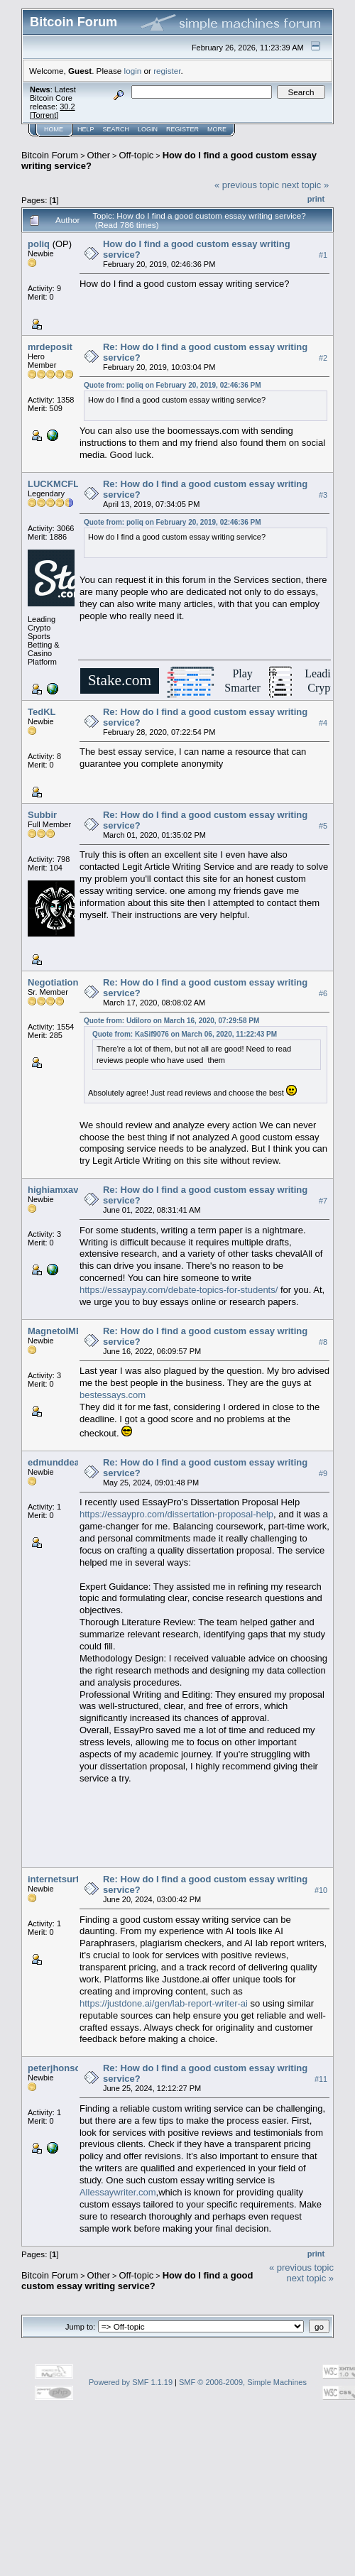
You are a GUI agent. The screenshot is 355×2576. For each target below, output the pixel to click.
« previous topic (246, 185)
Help (85, 129)
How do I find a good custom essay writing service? (137, 2280)
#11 (321, 2079)
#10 (321, 1890)
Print (315, 199)
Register (182, 129)
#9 (323, 1473)
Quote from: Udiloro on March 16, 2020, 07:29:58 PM (171, 1021)
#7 (323, 1200)
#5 (323, 826)
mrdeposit (50, 347)
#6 (323, 993)
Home (53, 129)
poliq (39, 244)
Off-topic (136, 155)
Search (116, 129)
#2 (323, 358)
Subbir (42, 814)
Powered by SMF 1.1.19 (131, 2382)
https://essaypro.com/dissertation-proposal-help (176, 1514)
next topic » (305, 185)
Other (99, 155)
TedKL (41, 711)
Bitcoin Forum (49, 155)
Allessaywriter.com (118, 2192)
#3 (323, 495)
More (216, 129)
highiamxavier (58, 1189)
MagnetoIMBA (58, 1331)
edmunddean (56, 1462)
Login (148, 129)
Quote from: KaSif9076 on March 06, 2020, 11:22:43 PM (184, 1034)
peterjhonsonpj (61, 2068)
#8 (323, 1342)
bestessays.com (113, 1395)
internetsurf (53, 1879)
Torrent (44, 115)
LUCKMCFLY (56, 484)
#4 (323, 723)
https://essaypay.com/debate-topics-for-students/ (179, 1289)
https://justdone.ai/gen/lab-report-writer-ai (164, 2003)
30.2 (67, 106)
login (133, 70)
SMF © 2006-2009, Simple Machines (243, 2382)
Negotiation (53, 982)
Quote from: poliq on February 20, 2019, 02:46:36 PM (172, 385)
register (166, 70)
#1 (323, 255)
